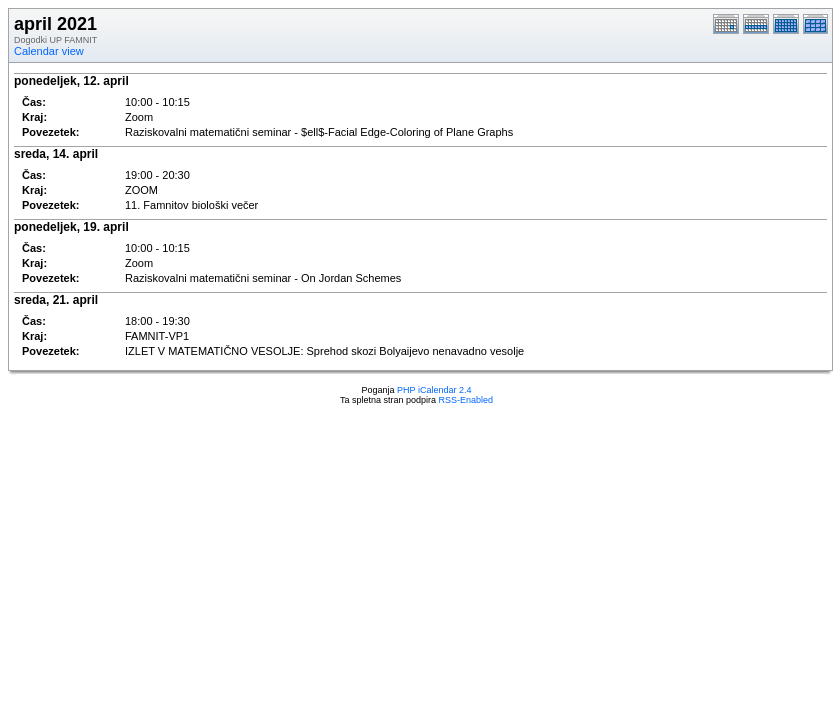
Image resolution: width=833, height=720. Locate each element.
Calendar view (49, 51)
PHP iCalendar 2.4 (434, 390)
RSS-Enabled (466, 400)
